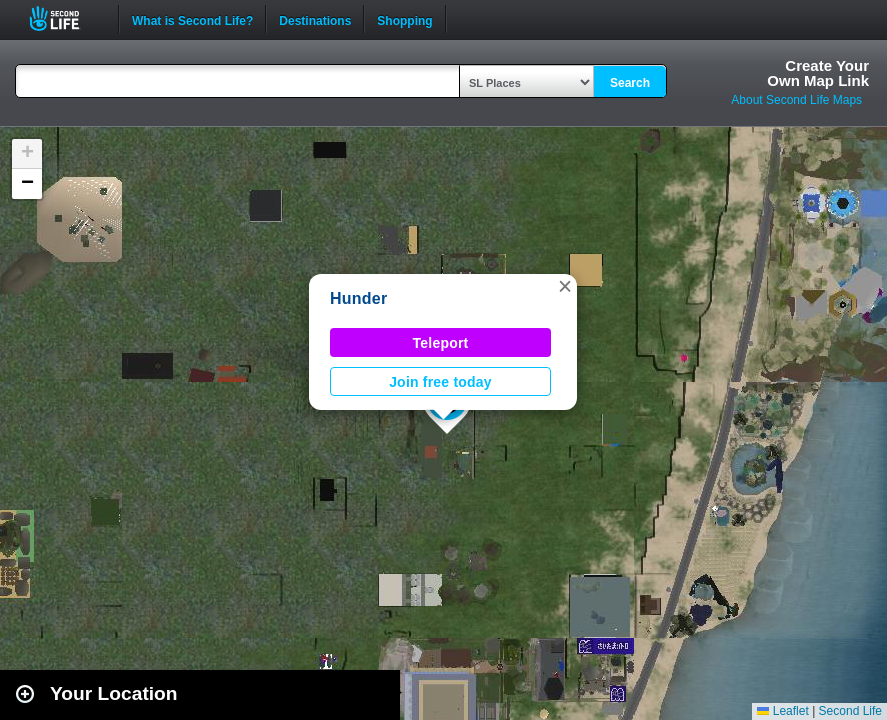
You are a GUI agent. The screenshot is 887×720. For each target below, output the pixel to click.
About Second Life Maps (796, 100)
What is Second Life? (192, 19)
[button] (565, 286)
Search (630, 83)
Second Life (65, 18)
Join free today (440, 382)
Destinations (315, 19)
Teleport (441, 343)
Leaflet (782, 711)
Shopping (404, 19)
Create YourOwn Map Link (818, 73)
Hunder (358, 298)
